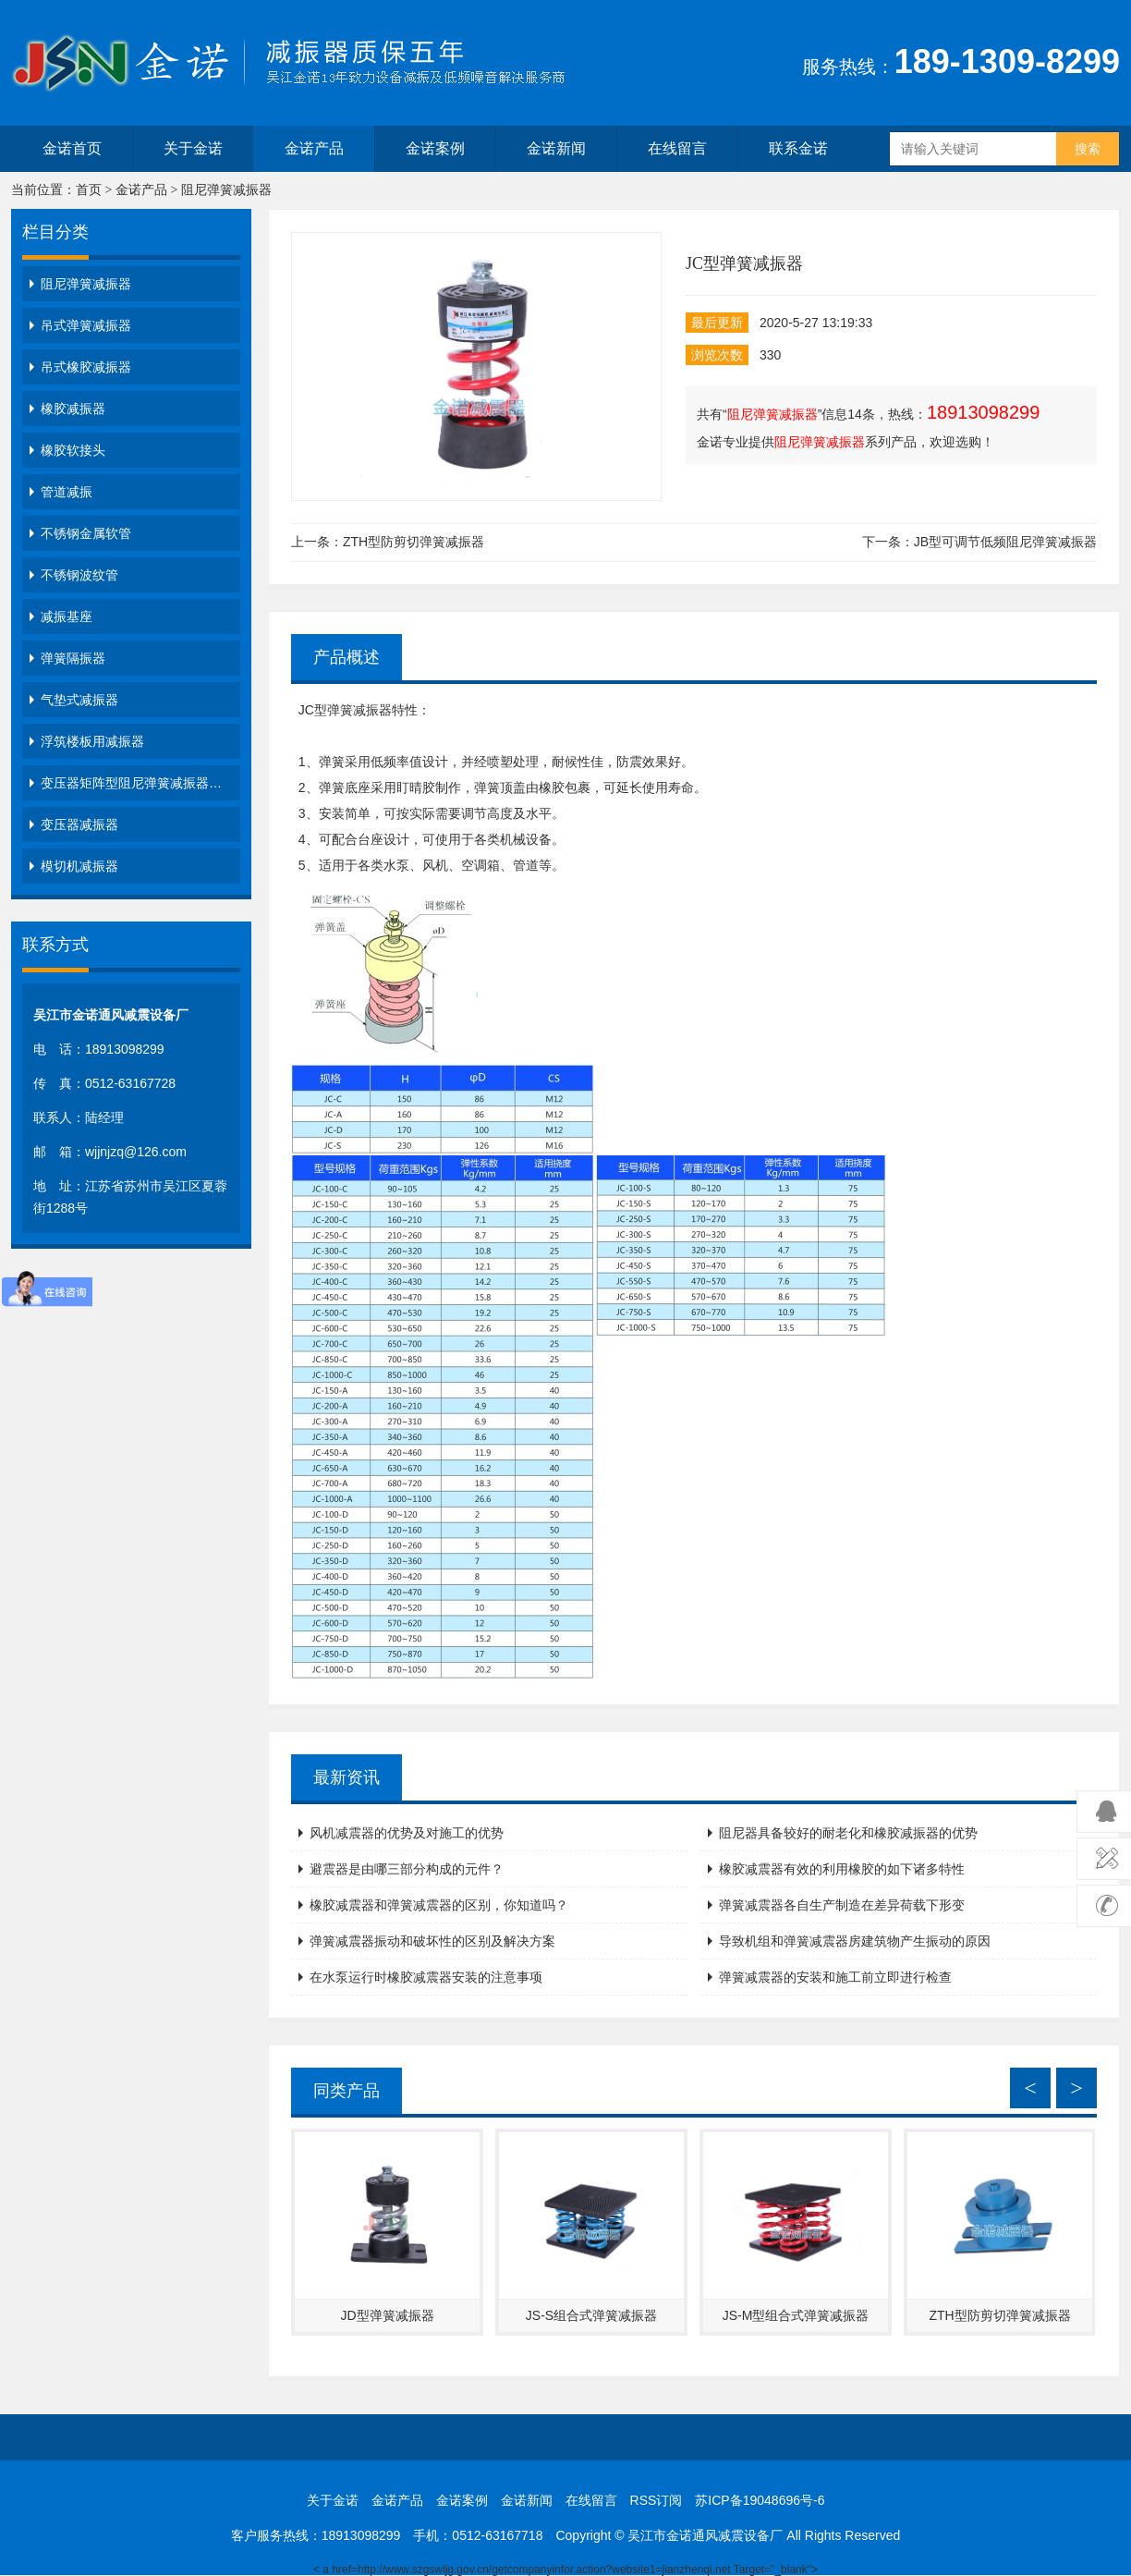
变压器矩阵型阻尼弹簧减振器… (131, 782)
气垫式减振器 (79, 699)
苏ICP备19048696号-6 (759, 2500)
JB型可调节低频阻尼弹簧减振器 (1005, 541)
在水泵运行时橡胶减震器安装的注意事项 (426, 1977)
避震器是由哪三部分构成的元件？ (407, 1869)
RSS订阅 (656, 2500)
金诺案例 (435, 148)
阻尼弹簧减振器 (226, 190)
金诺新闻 (556, 148)
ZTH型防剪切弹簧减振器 (413, 541)
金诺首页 (72, 148)
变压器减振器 (79, 824)
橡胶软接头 (73, 450)
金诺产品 (314, 148)
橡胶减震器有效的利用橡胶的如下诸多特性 (842, 1869)
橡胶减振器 (73, 408)
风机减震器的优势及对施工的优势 (407, 1832)
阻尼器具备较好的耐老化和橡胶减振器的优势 (848, 1832)
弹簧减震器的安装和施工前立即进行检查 (835, 1977)
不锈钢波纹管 (79, 575)
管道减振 (66, 491)
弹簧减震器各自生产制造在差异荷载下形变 (842, 1905)
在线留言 (677, 148)
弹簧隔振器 (73, 658)
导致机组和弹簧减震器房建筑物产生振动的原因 (855, 1941)
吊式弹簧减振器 (86, 325)
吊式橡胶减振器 (86, 367)
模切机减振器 (79, 866)
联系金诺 (798, 148)
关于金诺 (193, 148)
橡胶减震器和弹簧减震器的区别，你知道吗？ (439, 1905)
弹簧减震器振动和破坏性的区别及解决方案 (432, 1941)
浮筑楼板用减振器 (92, 741)
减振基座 (66, 616)
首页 (89, 190)
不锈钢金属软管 (86, 533)
